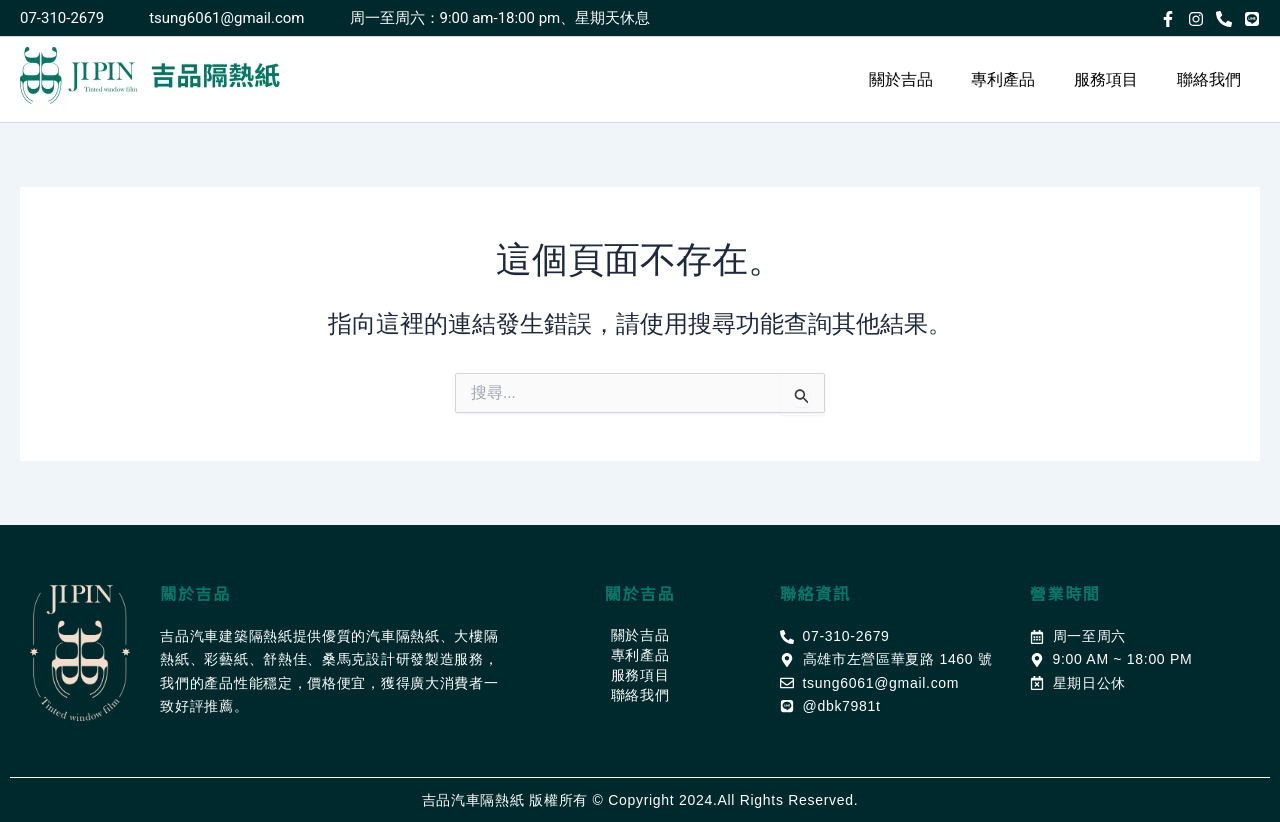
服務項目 (1116, 79)
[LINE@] (1252, 19)
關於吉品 (924, 79)
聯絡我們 (1212, 79)
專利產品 (1020, 79)
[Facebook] (1168, 19)
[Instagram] (1196, 19)
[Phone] (1224, 19)
